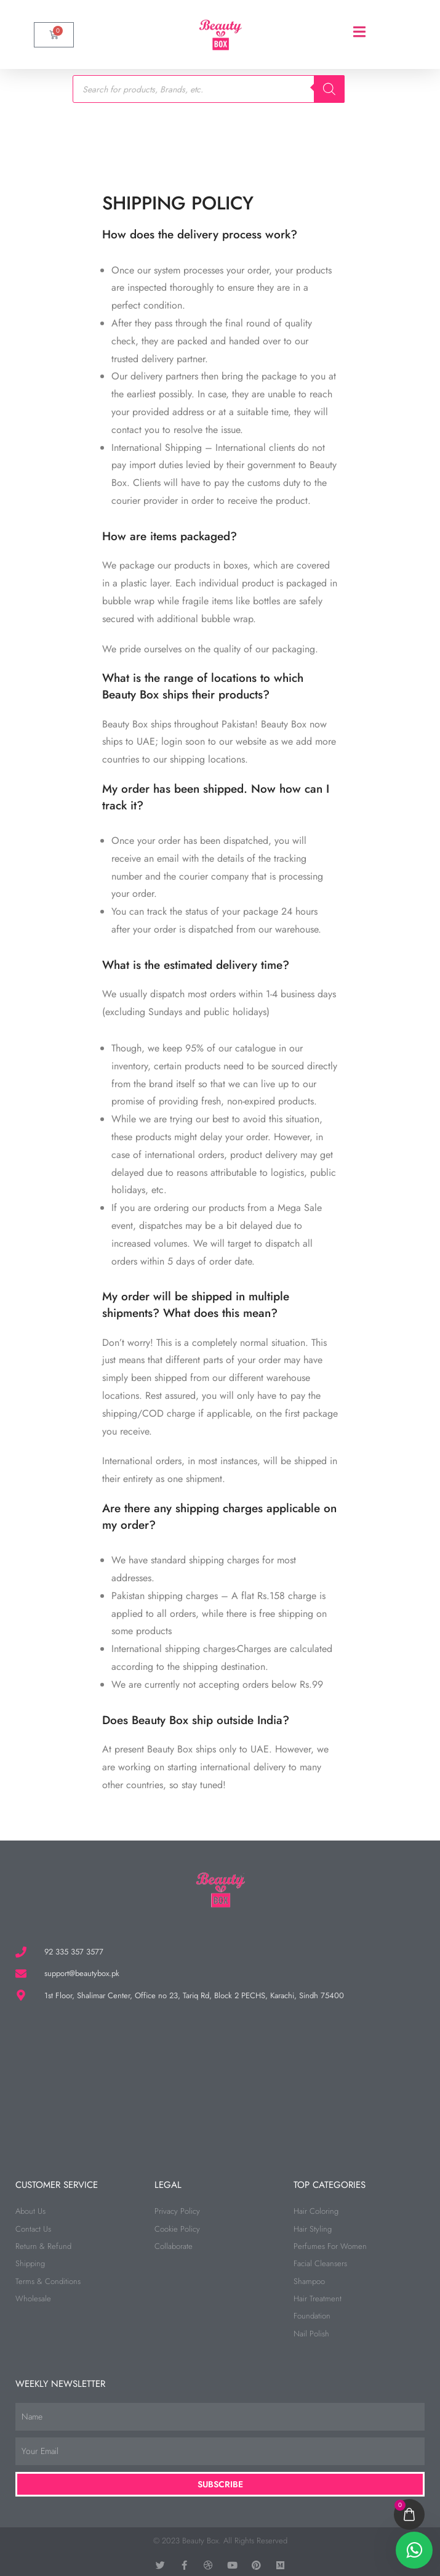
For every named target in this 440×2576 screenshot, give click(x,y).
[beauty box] (220, 2078)
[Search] (329, 89)
